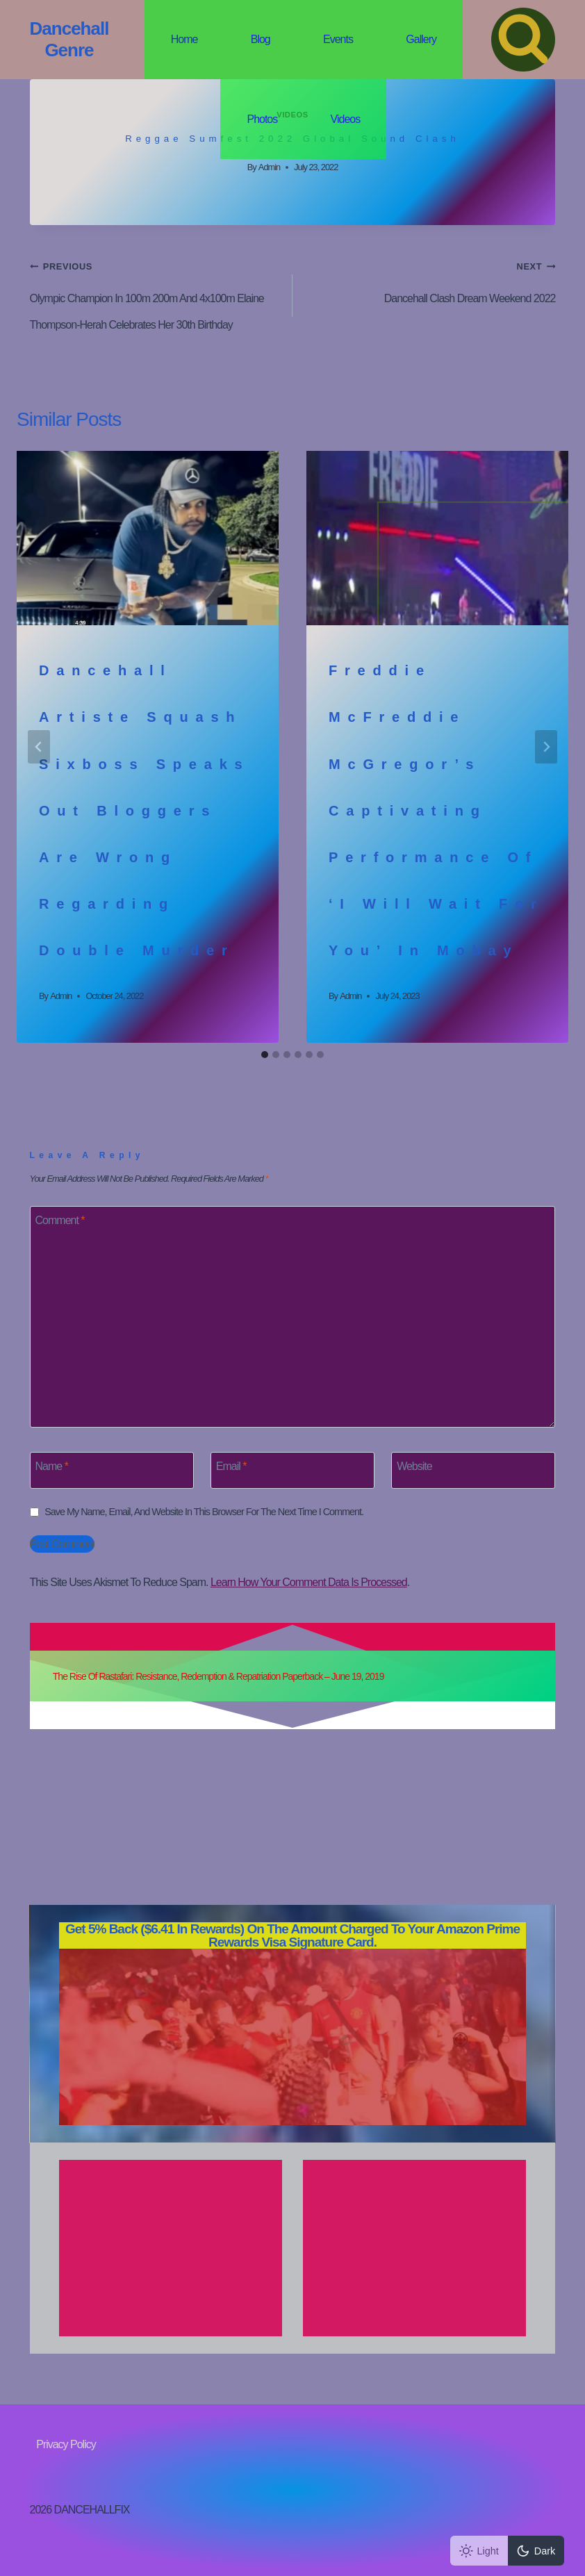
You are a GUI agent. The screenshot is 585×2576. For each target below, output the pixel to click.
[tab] (264, 1054)
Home (184, 39)
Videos (346, 119)
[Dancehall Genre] (69, 39)
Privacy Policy (66, 2444)
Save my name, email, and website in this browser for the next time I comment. (203, 1511)
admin (269, 167)
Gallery (421, 39)
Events (338, 39)
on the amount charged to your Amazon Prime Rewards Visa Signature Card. (292, 1935)
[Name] (112, 1470)
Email (231, 1466)
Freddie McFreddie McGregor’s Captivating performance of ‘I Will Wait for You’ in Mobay (436, 810)
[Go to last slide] (39, 746)
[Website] (473, 1470)
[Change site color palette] (507, 2551)
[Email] (292, 1470)
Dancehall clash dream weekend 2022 (429, 278)
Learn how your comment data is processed (309, 1582)
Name (51, 1466)
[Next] (546, 746)
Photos (262, 119)
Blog (260, 39)
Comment (60, 1220)
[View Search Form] (523, 40)
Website (414, 1466)
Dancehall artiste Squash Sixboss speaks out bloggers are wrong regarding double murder (144, 810)
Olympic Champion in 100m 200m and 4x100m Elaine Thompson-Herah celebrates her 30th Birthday (155, 292)
